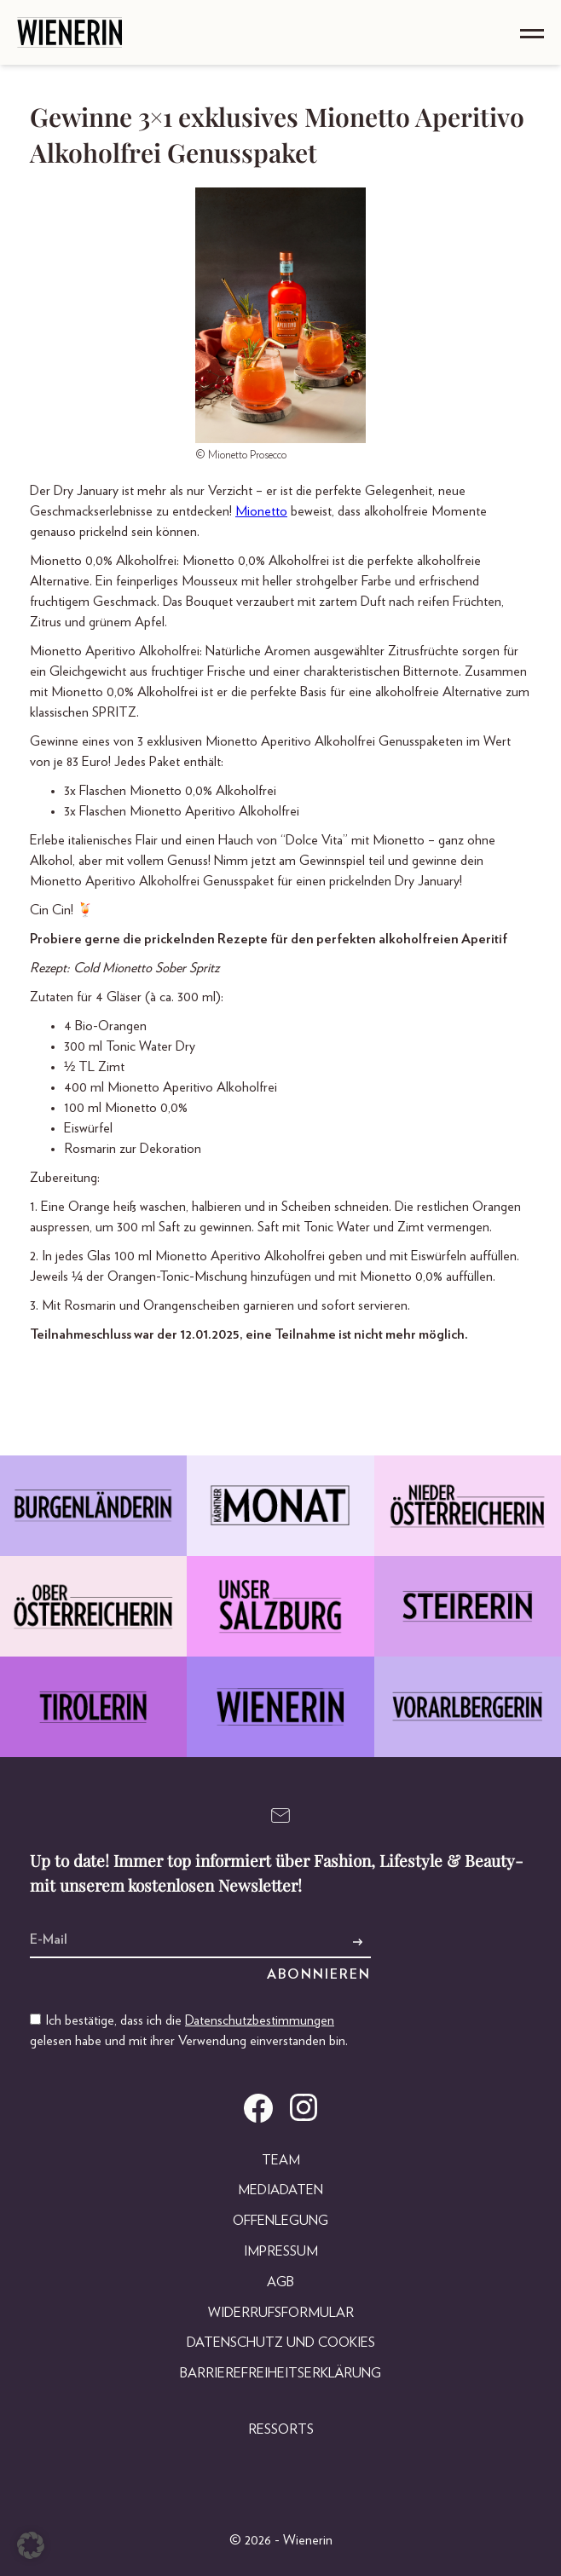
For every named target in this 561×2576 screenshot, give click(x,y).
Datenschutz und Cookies (281, 2342)
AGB (280, 2282)
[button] (30, 2545)
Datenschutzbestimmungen (259, 2020)
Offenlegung (280, 2220)
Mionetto (261, 511)
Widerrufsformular (281, 2313)
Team (281, 2160)
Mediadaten (280, 2190)
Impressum (281, 2251)
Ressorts (281, 2429)
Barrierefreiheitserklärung (280, 2373)
